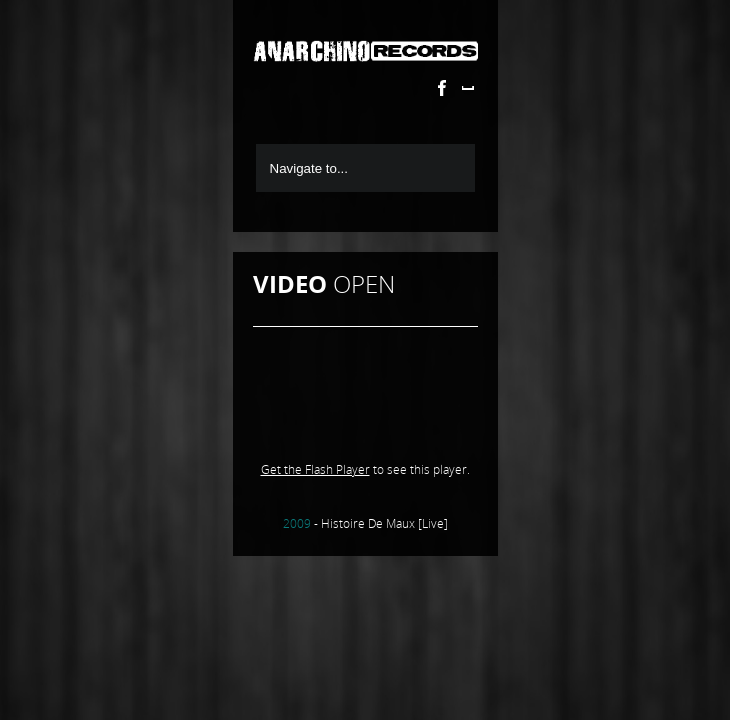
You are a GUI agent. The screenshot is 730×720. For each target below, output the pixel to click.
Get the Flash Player (315, 469)
